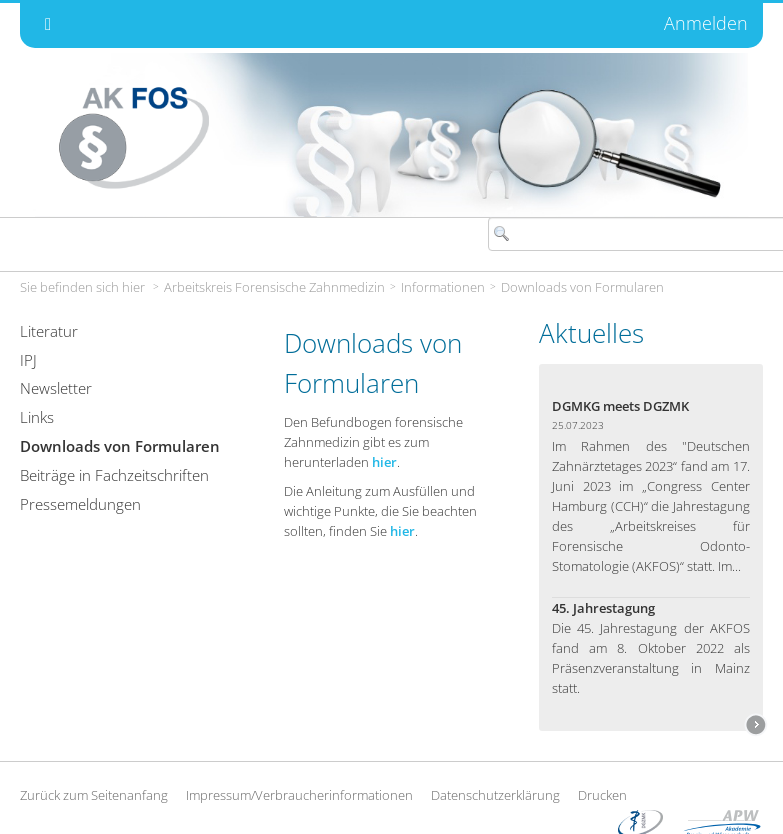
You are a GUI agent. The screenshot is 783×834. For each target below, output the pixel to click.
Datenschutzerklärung (495, 795)
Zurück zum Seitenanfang (94, 795)
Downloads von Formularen (582, 287)
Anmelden (706, 23)
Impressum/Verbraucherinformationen (299, 795)
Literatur (49, 331)
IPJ (28, 360)
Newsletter (56, 388)
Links (37, 417)
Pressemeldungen (80, 504)
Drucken (602, 795)
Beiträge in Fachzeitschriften (114, 475)
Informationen (443, 287)
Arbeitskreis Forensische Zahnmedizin (274, 287)
